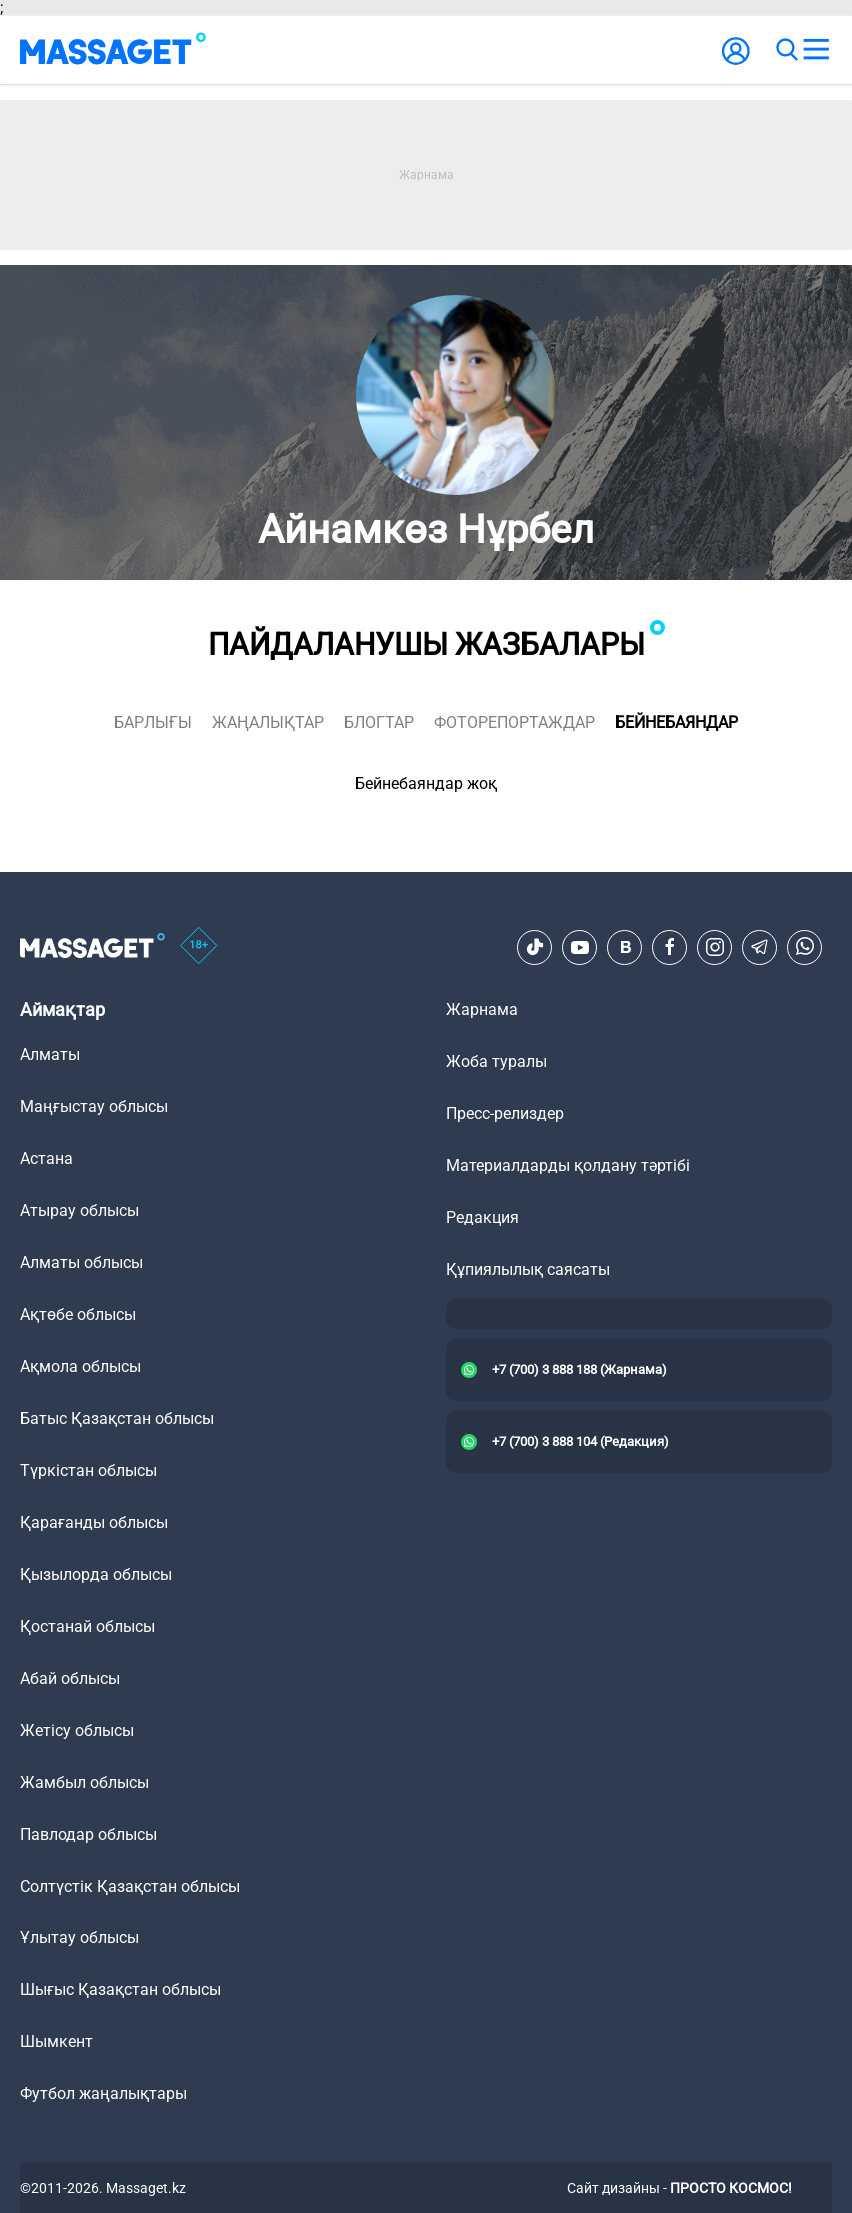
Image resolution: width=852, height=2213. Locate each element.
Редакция (482, 1217)
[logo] (113, 50)
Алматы (50, 1054)
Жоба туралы (496, 1061)
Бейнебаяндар (676, 722)
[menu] (816, 50)
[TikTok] (535, 947)
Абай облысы (70, 1678)
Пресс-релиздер (505, 1113)
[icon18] (199, 947)
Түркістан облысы (88, 1470)
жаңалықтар (268, 722)
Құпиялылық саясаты (528, 1269)
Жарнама (482, 1009)
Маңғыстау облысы (94, 1106)
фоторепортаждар (514, 722)
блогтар (379, 722)
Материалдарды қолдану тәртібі (568, 1165)
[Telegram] (760, 947)
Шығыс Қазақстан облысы (120, 1989)
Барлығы (153, 722)
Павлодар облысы (88, 1834)
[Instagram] (715, 947)
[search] (786, 50)
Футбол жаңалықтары (103, 2093)
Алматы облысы (81, 1262)
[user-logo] (736, 61)
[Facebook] (670, 947)
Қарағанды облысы (94, 1522)
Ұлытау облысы (79, 1937)
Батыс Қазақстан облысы (117, 1418)
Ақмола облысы (80, 1366)
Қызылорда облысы (96, 1574)
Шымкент (56, 2041)
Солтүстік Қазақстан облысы (130, 1886)
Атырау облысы (79, 1210)
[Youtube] (580, 947)
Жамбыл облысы (84, 1782)
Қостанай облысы (87, 1626)
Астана (46, 1158)
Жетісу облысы (77, 1730)
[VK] (625, 947)
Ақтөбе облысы (78, 1314)
